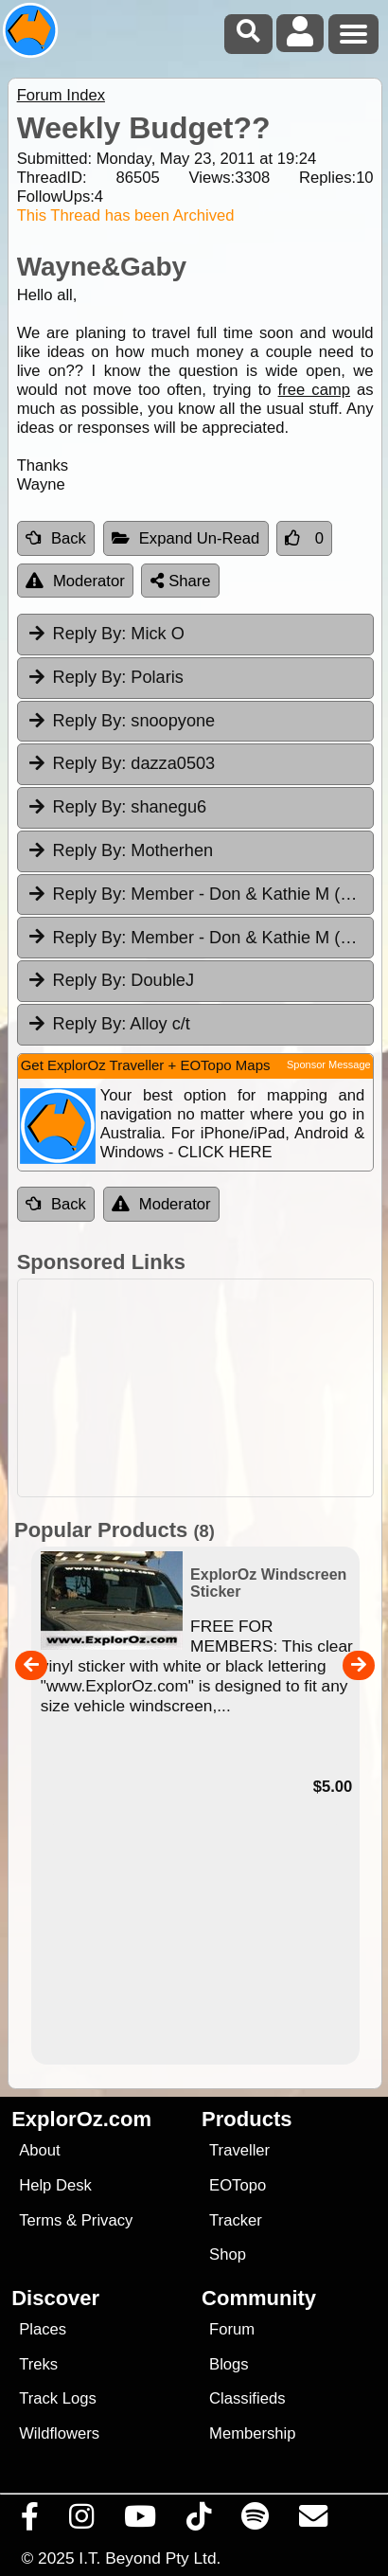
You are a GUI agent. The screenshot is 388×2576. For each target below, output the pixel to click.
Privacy (107, 2220)
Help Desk (55, 2185)
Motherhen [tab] (119, 850)
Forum (232, 2329)
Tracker (235, 2220)
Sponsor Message (329, 1064)
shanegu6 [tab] (116, 806)
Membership (252, 2433)
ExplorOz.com (81, 2119)
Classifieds (247, 2398)
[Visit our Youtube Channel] (140, 2521)
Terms (40, 2220)
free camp (314, 390)
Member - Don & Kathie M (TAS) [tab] (200, 894)
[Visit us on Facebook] (30, 2521)
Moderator (75, 581)
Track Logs (58, 2398)
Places (42, 2329)
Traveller (239, 2150)
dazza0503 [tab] (120, 763)
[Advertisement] (204, 1387)
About (39, 2150)
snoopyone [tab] (120, 720)
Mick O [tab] (105, 633)
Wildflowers (59, 2433)
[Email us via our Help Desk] (313, 2521)
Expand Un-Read (186, 538)
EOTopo (237, 2185)
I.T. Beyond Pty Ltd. (149, 2558)
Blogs (229, 2364)
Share (180, 581)
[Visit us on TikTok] (199, 2521)
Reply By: (90, 633)
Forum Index (61, 95)
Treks (38, 2364)
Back (56, 538)
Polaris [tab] (105, 677)
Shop (227, 2254)
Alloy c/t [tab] (108, 1023)
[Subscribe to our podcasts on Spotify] (255, 2521)
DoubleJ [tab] (110, 980)
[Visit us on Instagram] (81, 2521)
